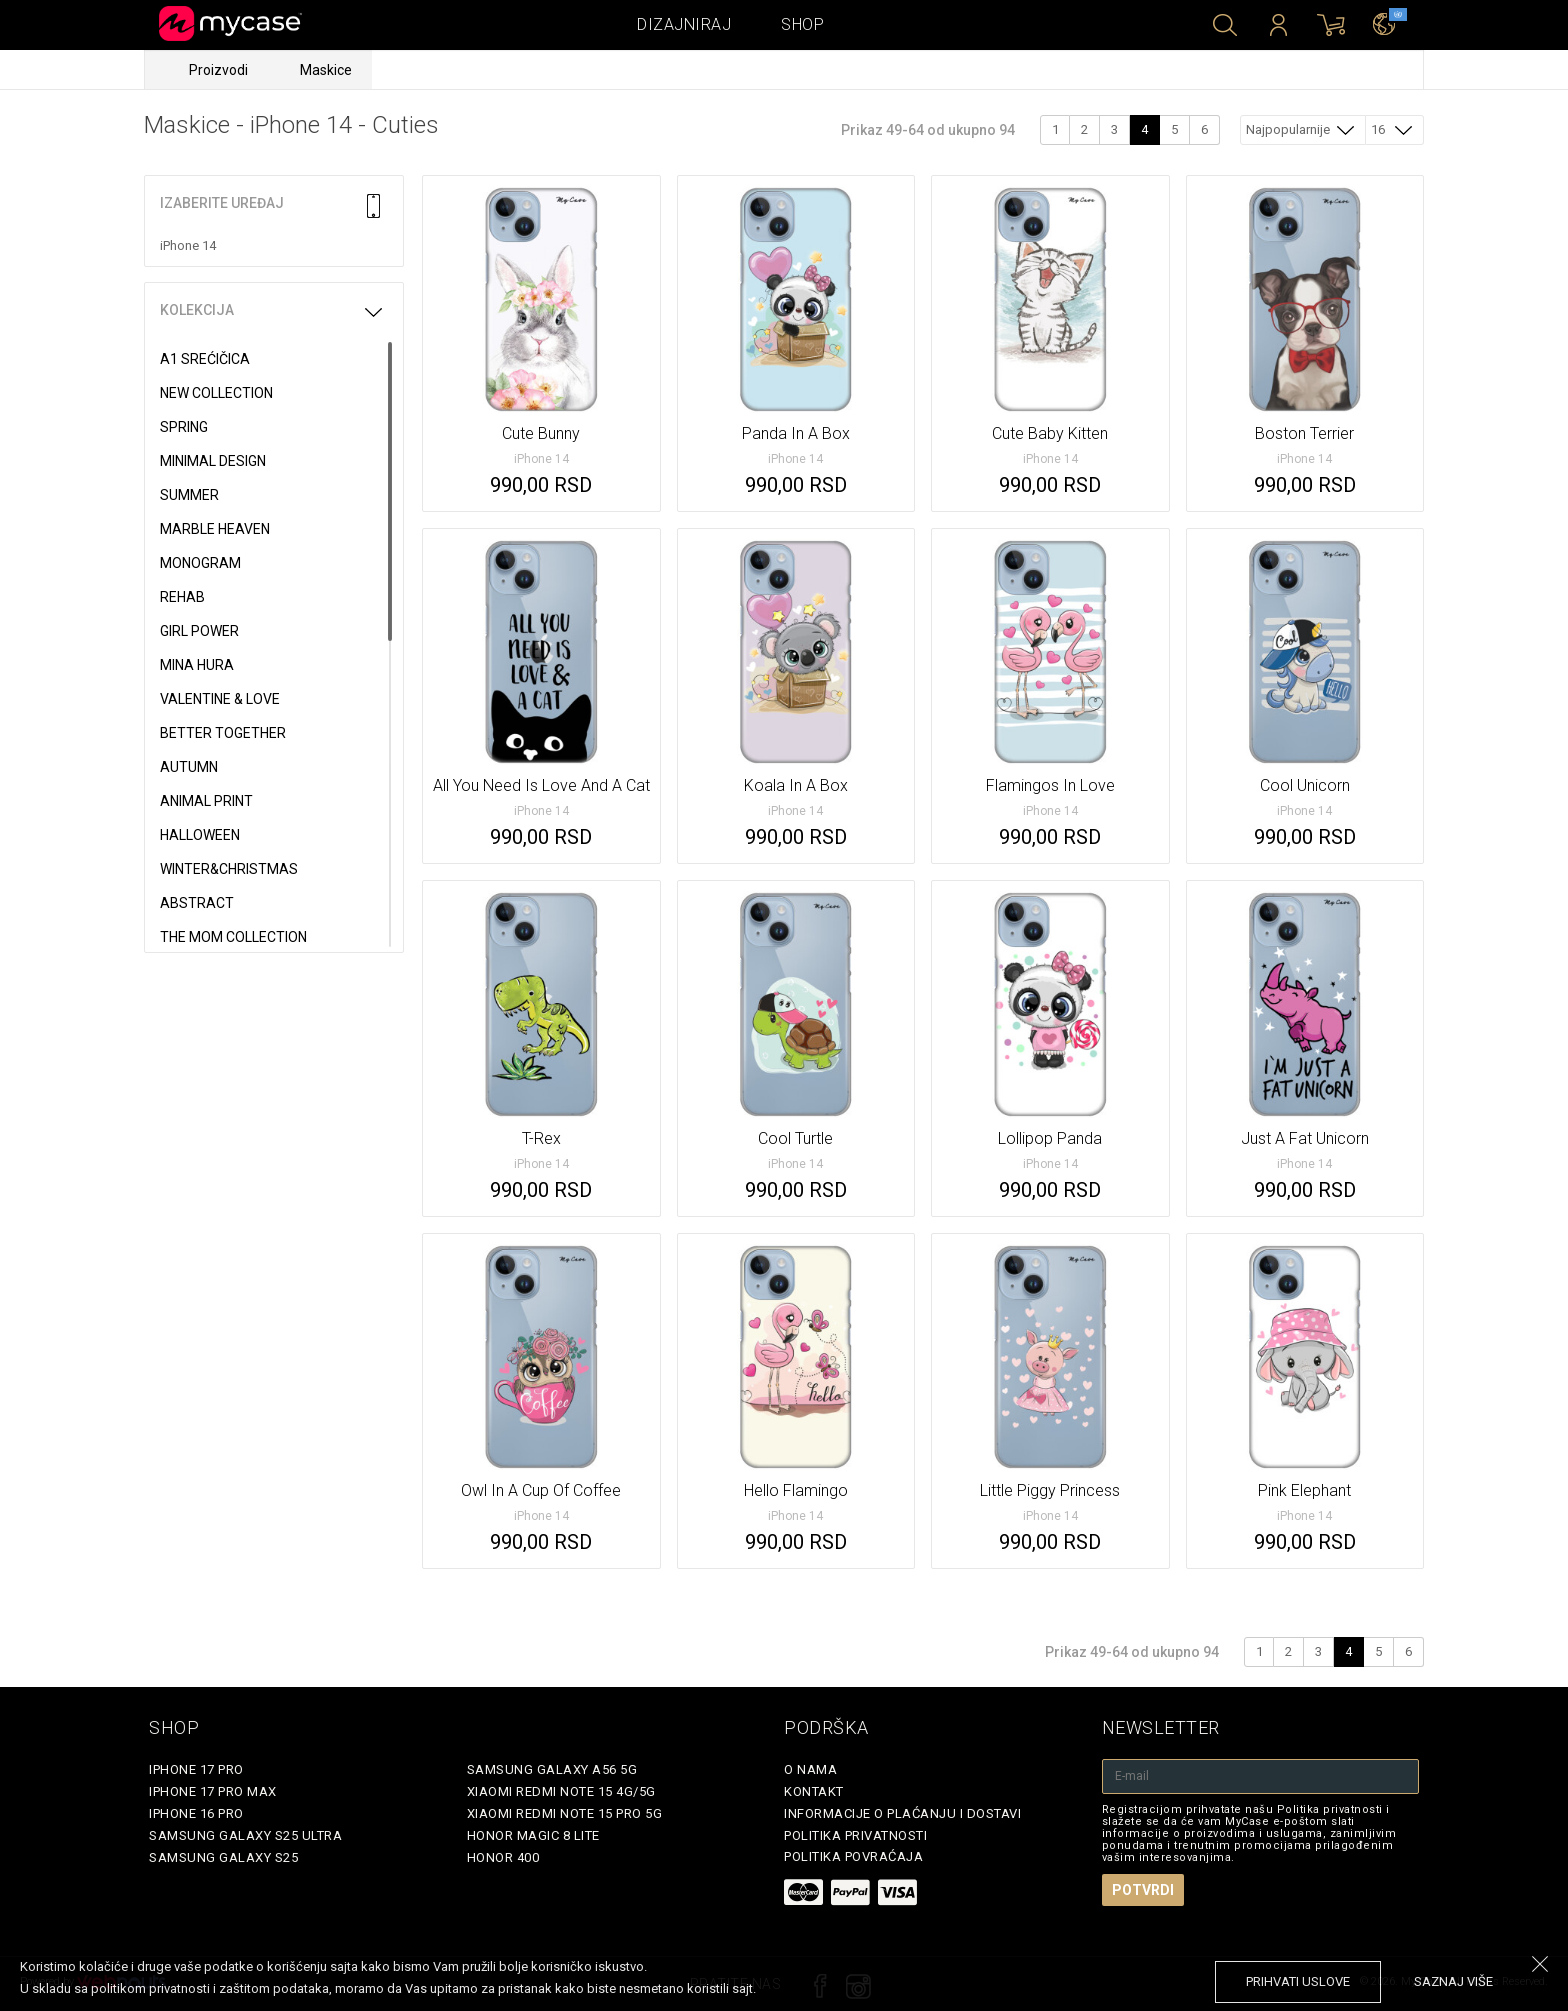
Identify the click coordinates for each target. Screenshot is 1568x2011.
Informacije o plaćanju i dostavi (902, 1813)
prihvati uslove (1298, 1981)
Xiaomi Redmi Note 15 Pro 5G (565, 1813)
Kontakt (814, 1791)
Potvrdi (1143, 1890)
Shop (802, 24)
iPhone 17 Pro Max (213, 1791)
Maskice (326, 70)
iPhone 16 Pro (196, 1813)
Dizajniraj (684, 24)
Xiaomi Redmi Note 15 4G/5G (561, 1791)
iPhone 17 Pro (196, 1769)
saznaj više (1453, 1981)
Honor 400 (503, 1857)
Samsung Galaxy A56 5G (552, 1769)
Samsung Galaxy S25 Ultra (245, 1835)
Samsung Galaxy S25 (223, 1857)
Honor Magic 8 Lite (533, 1835)
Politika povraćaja (853, 1856)
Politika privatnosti (855, 1835)
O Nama (810, 1769)
